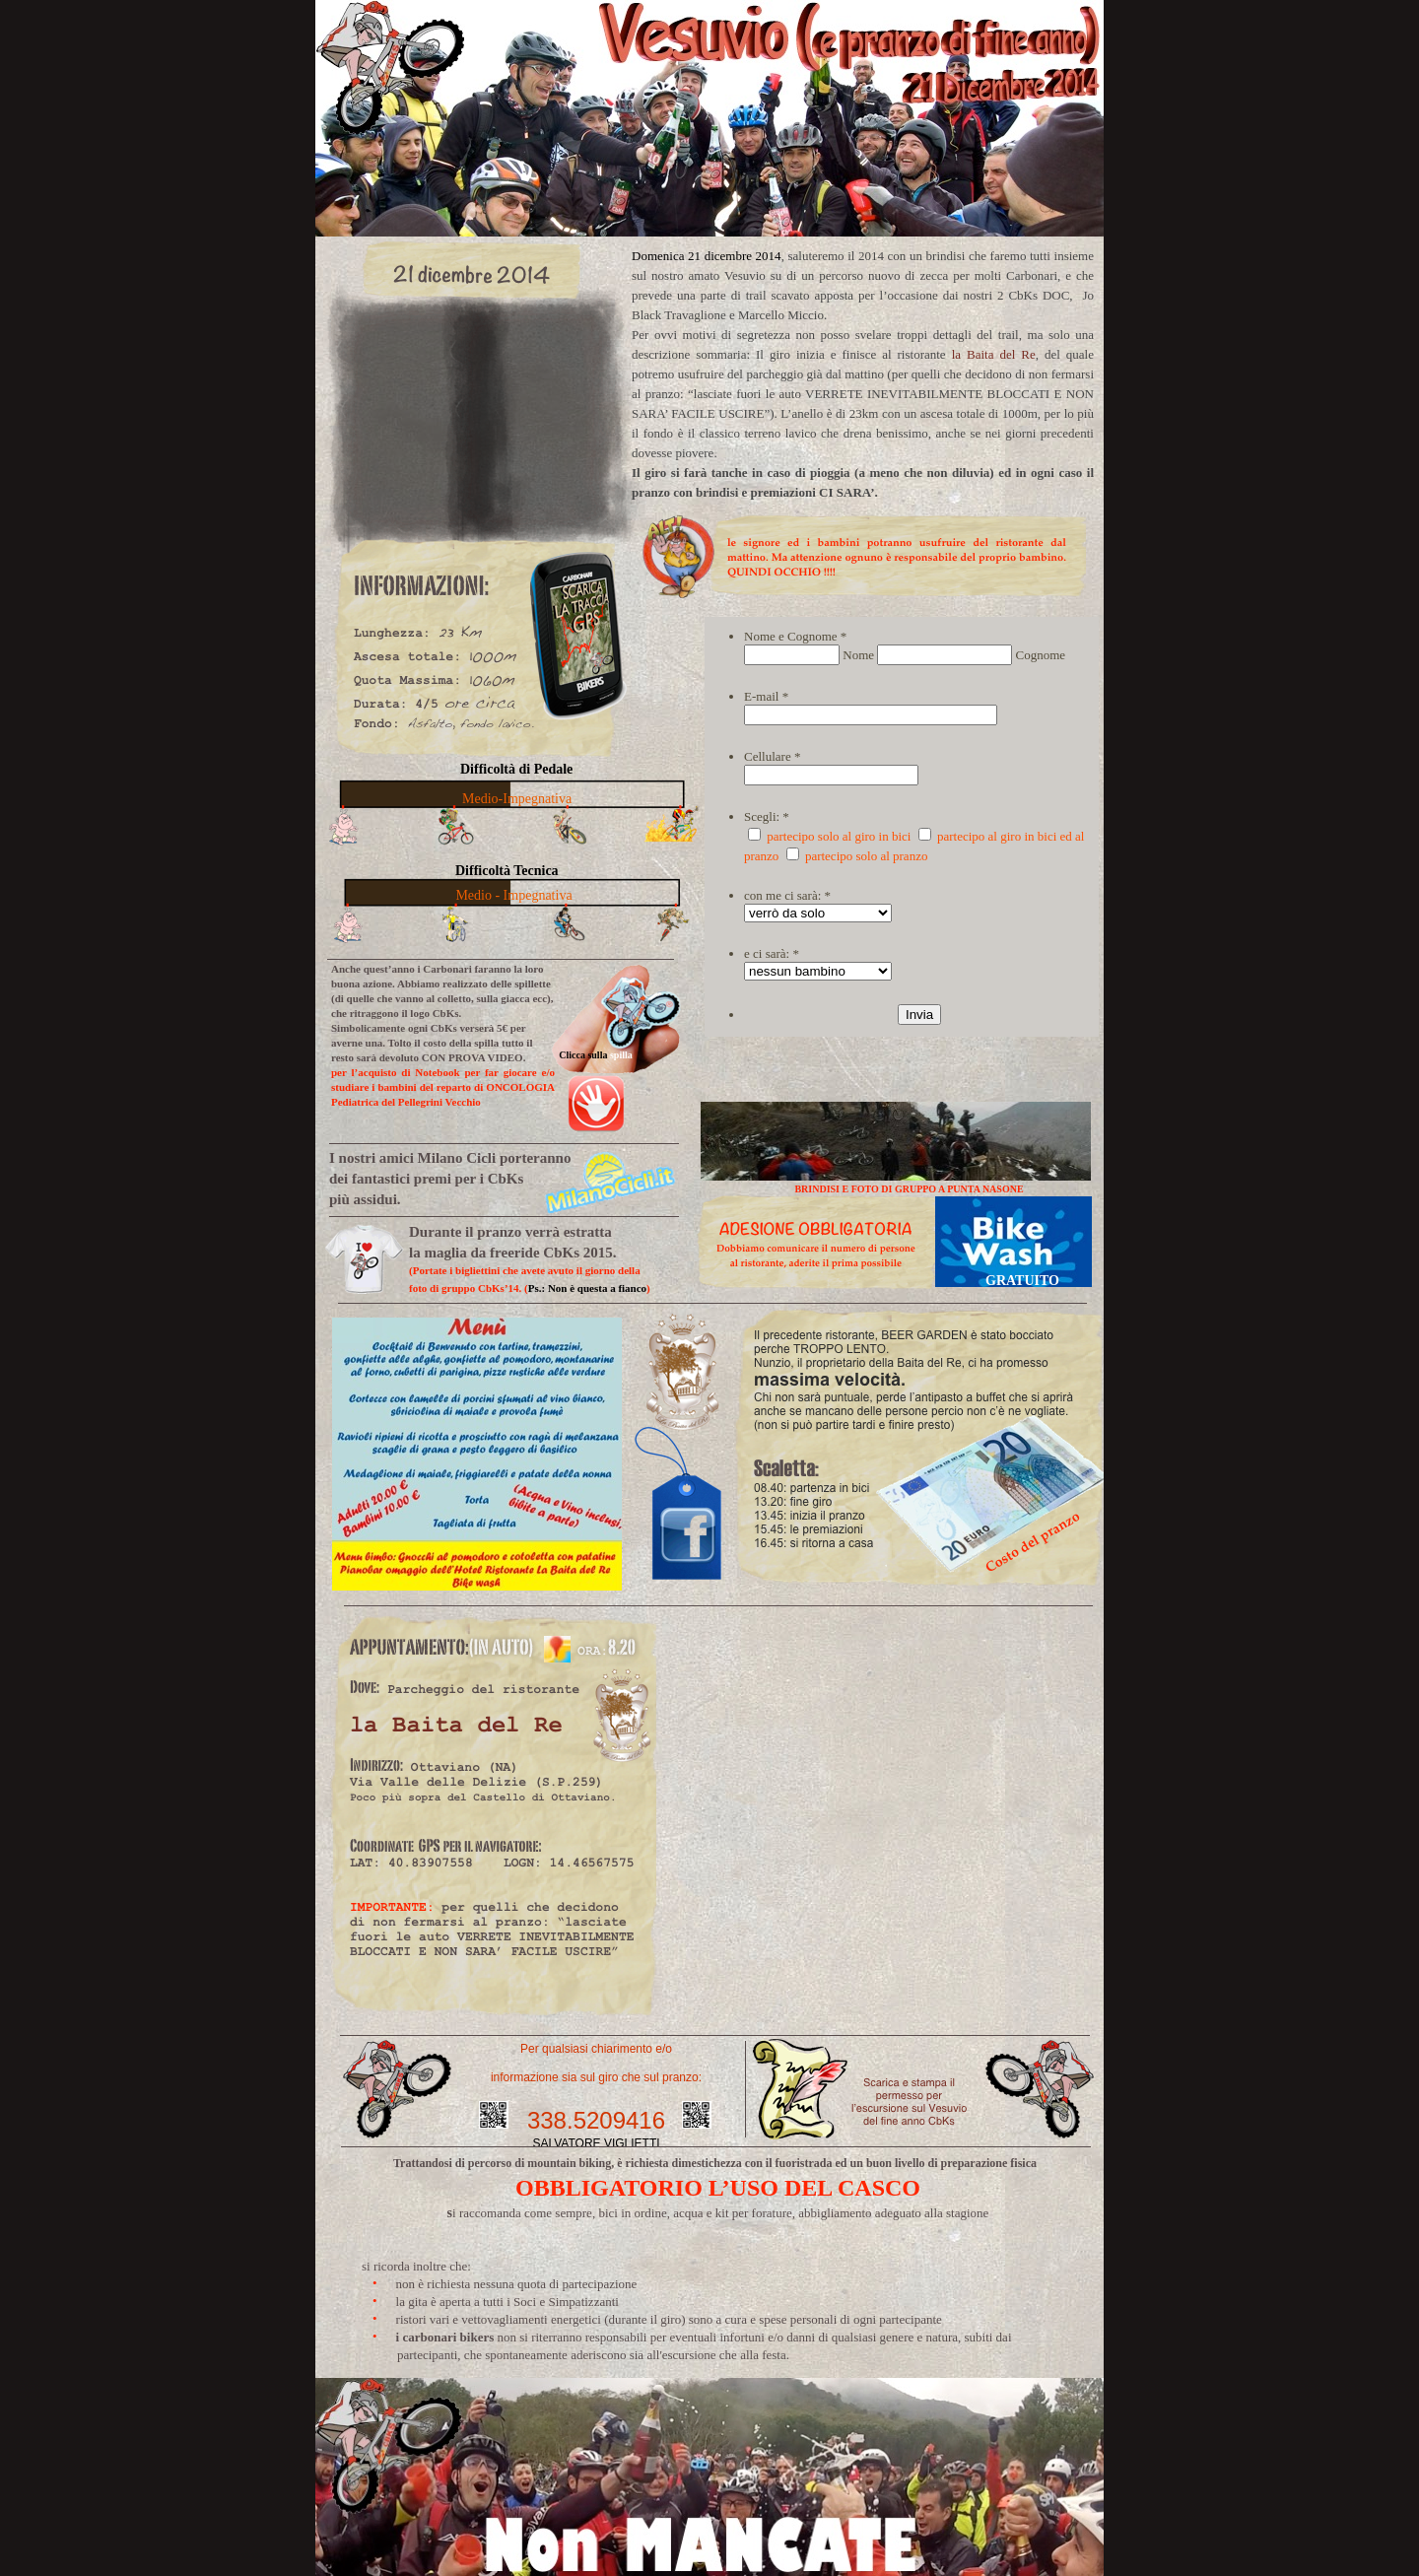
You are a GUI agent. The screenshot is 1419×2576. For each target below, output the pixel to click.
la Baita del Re (994, 354)
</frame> (881, 1915)
